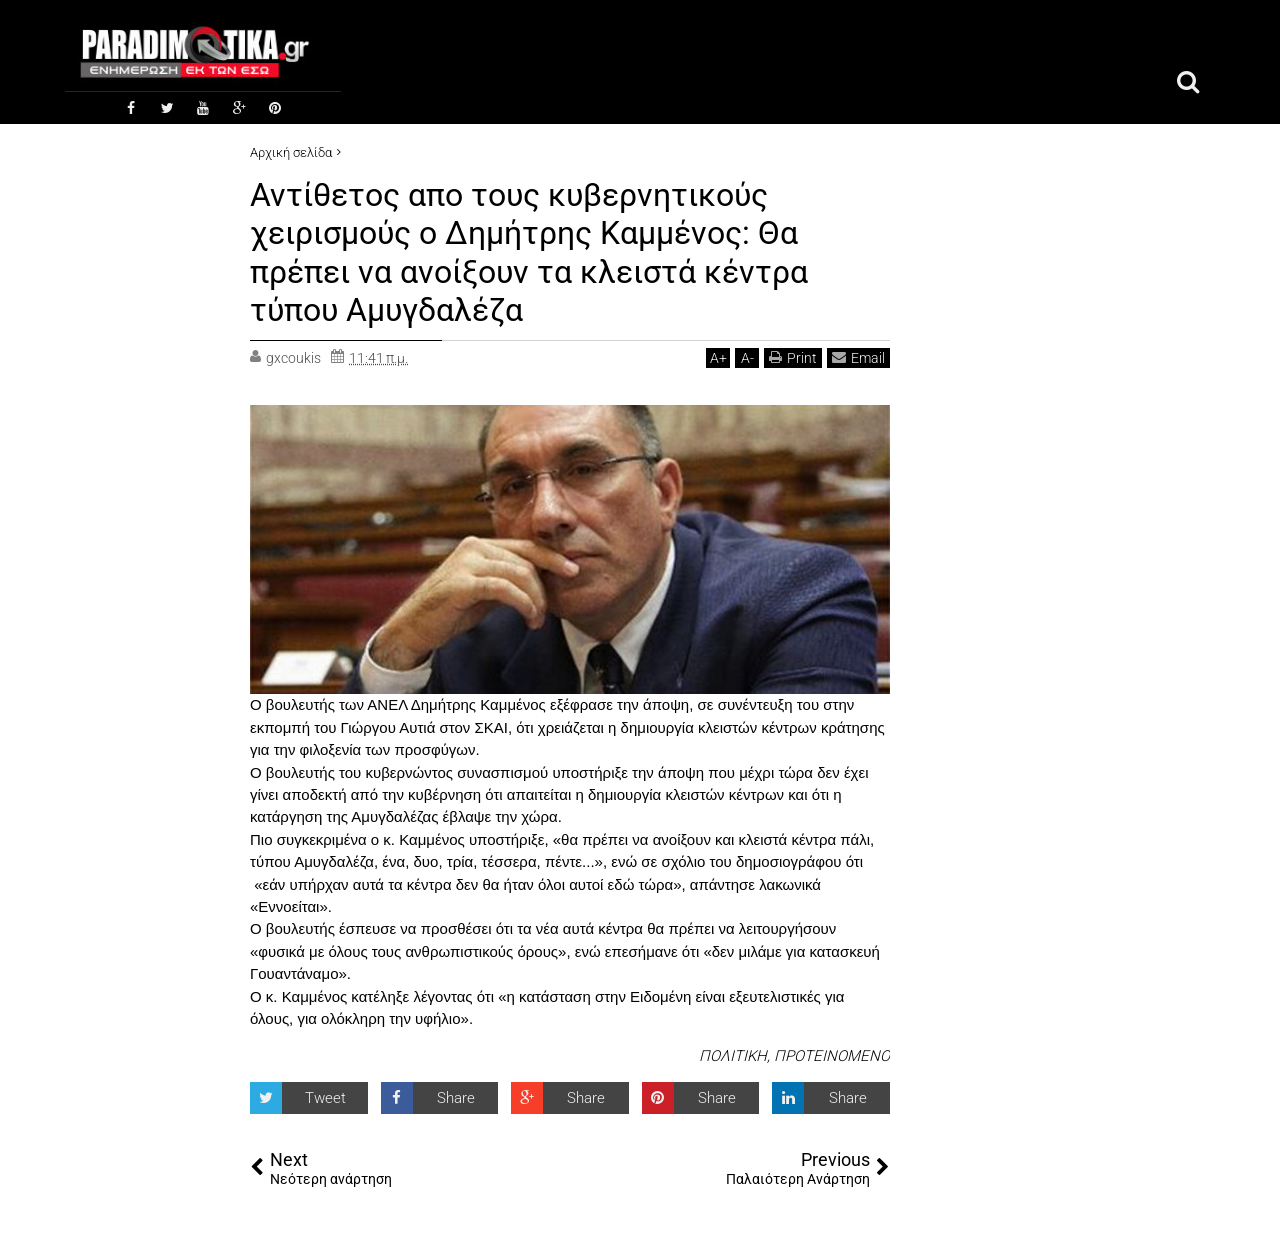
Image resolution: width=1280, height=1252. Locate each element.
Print (793, 357)
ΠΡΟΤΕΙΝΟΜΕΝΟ (832, 1056)
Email (858, 357)
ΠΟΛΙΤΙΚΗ (733, 1056)
